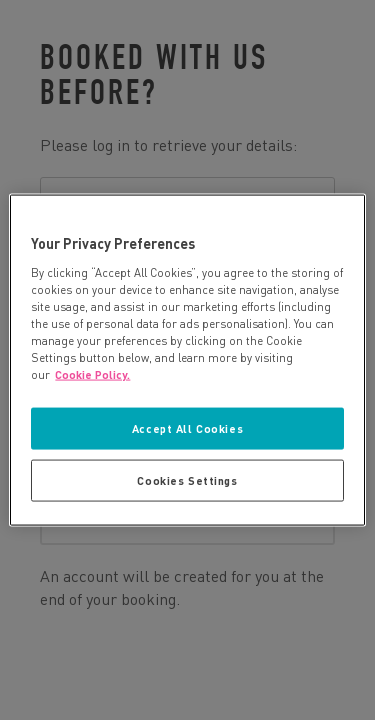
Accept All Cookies (187, 428)
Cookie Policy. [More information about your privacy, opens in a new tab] (92, 374)
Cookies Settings (187, 480)
